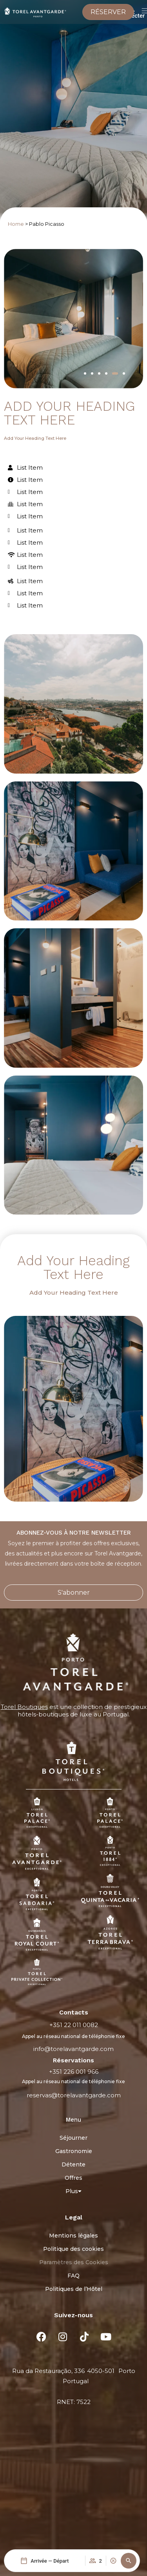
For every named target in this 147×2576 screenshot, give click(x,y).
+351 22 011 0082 (73, 2025)
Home (16, 224)
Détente (73, 2164)
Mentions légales (73, 2235)
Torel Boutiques (24, 1707)
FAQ (73, 2275)
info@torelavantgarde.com (73, 2049)
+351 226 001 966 (73, 2071)
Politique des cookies (73, 2248)
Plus (73, 2191)
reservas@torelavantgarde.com (74, 2095)
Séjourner (73, 2137)
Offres (73, 2177)
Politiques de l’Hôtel (73, 2288)
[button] (128, 2561)
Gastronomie (73, 2151)
